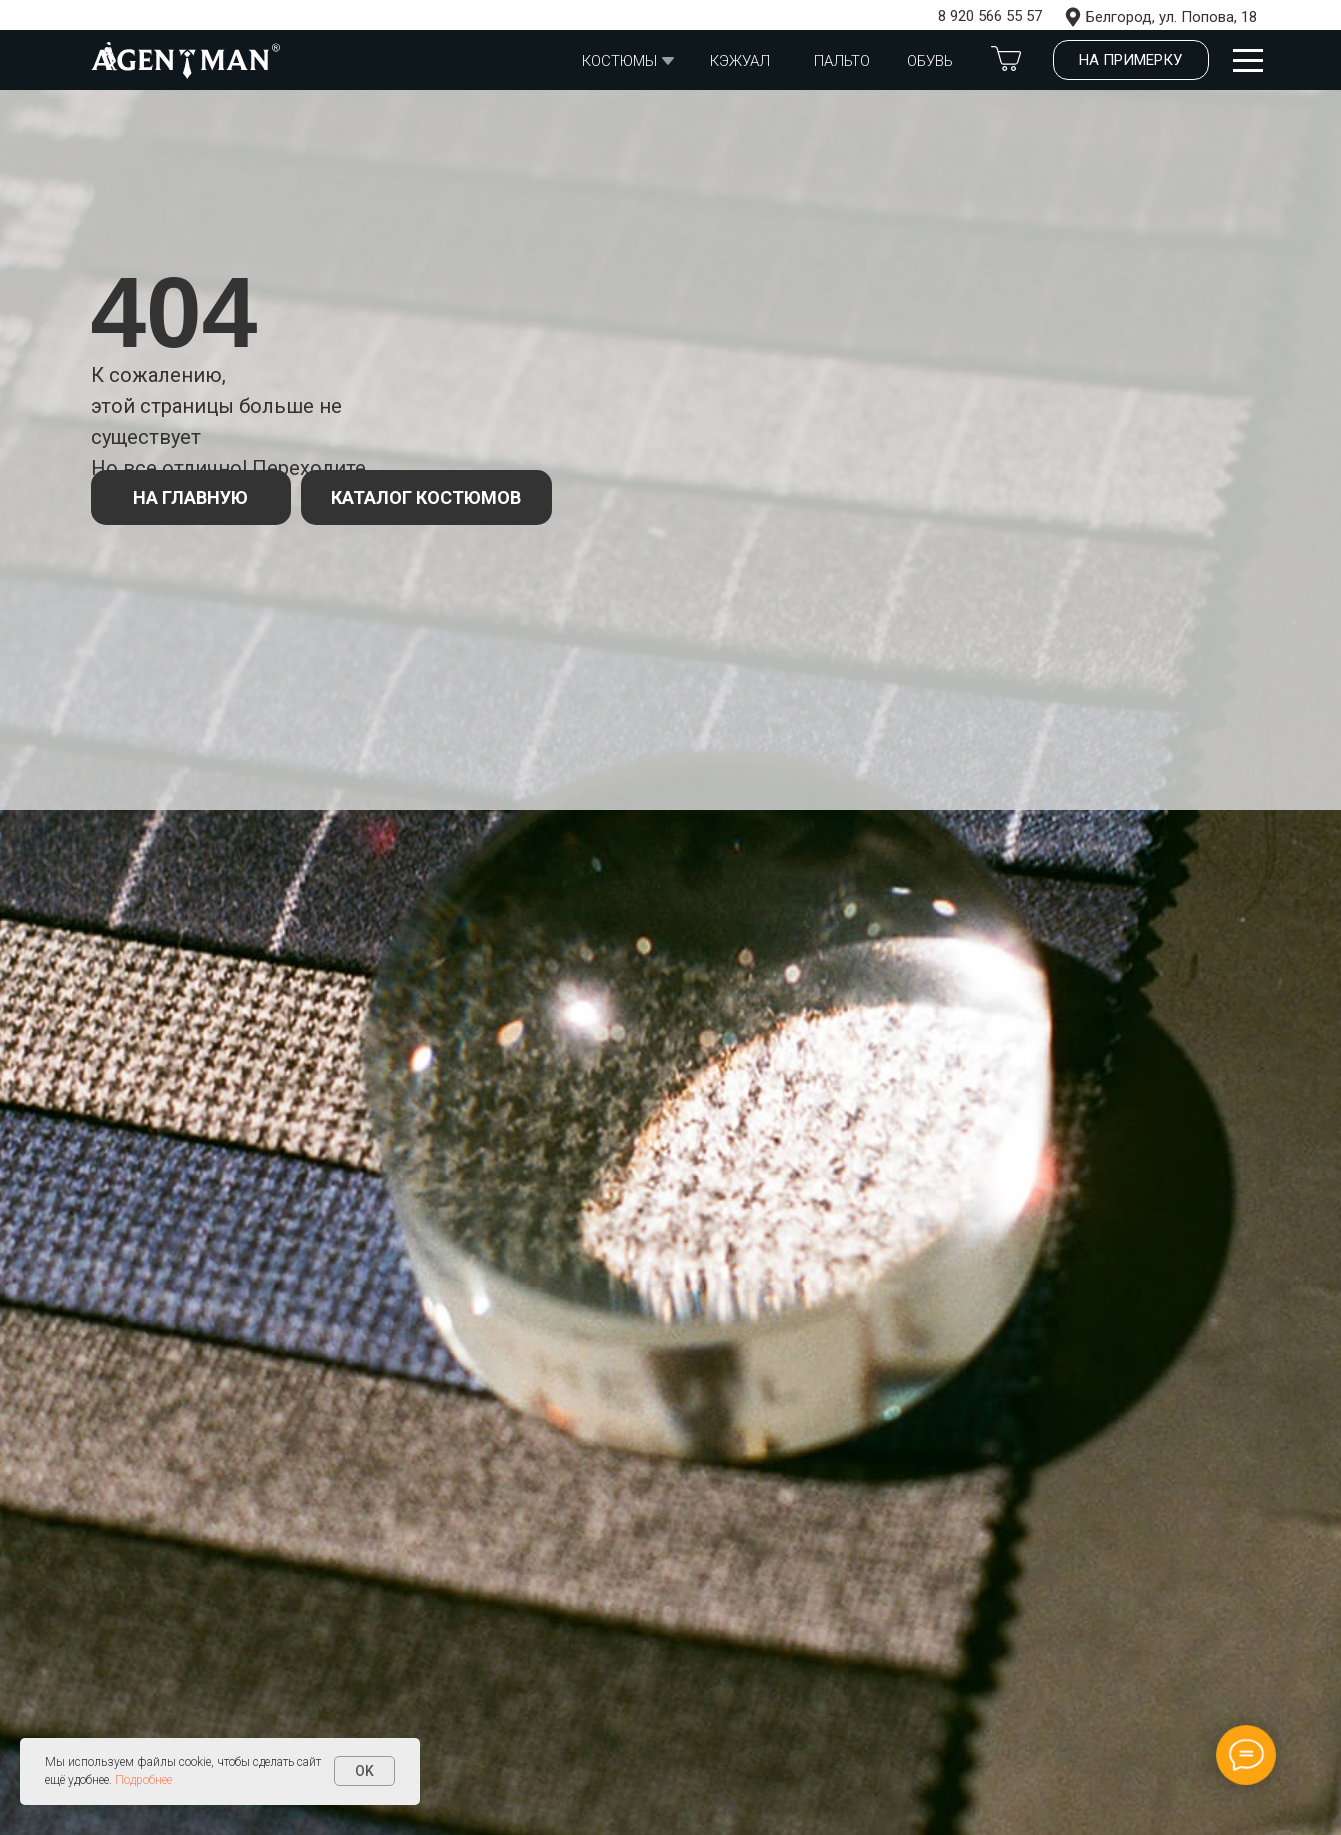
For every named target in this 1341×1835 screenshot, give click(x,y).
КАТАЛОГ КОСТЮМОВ (426, 497)
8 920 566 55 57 (990, 16)
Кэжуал (740, 61)
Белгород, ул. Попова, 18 (1171, 17)
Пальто (842, 61)
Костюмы (619, 61)
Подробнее (143, 1780)
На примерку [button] (1130, 60)
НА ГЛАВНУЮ (190, 497)
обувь (930, 61)
